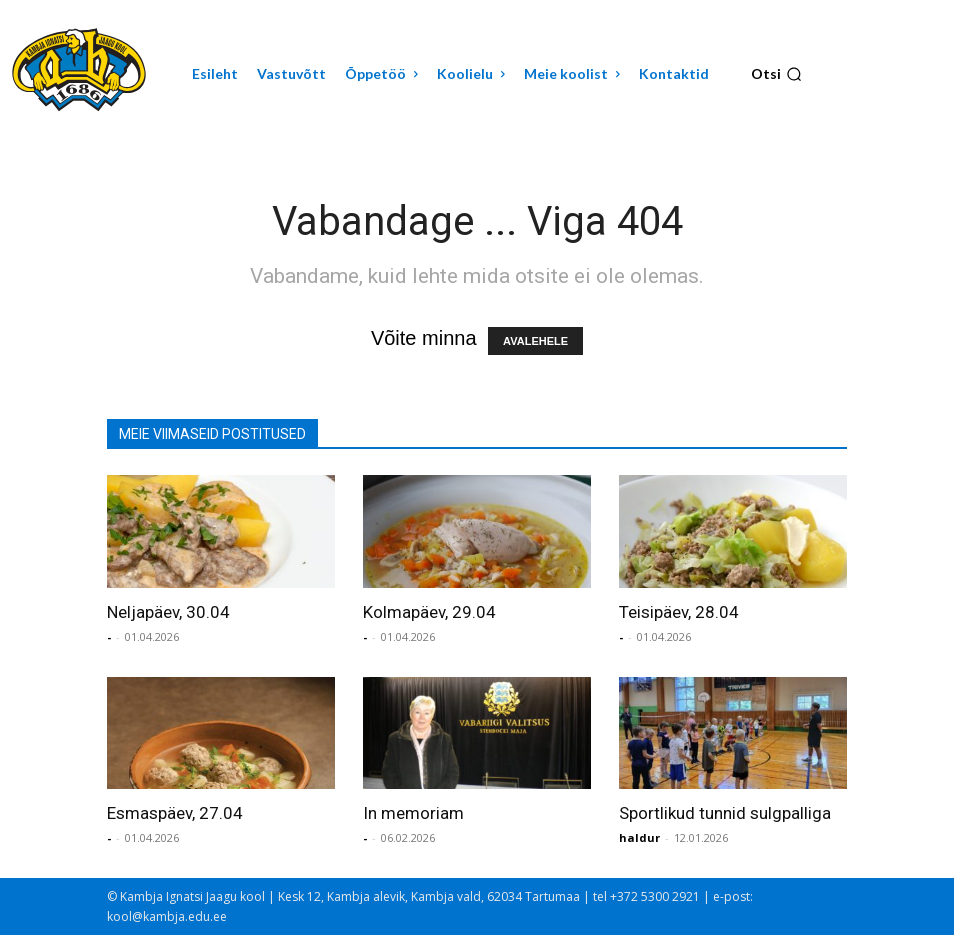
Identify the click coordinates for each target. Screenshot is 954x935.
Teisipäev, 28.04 (679, 612)
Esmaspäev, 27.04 (175, 813)
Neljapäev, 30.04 (168, 612)
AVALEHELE (535, 341)
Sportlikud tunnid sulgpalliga (725, 813)
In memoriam (413, 813)
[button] (776, 74)
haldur (639, 837)
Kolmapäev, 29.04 (429, 612)
